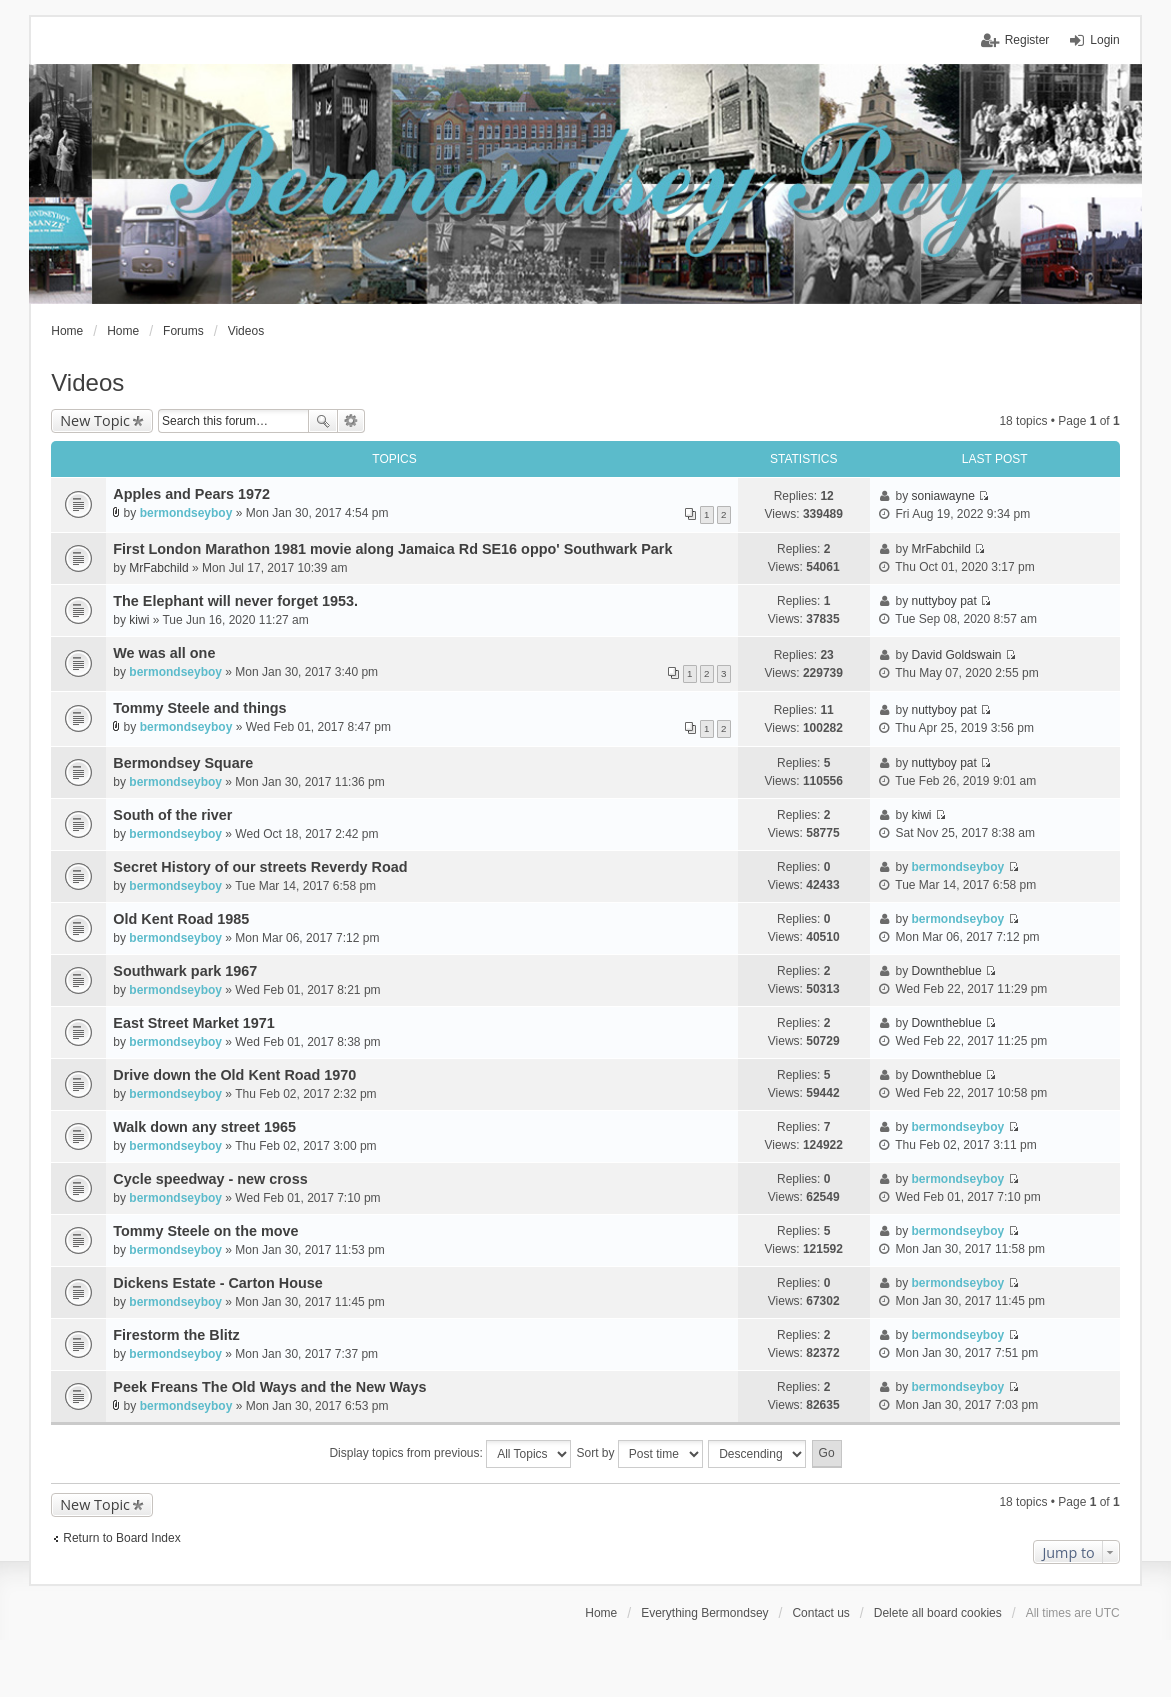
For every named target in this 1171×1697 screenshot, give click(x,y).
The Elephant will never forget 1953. (235, 601)
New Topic (95, 420)
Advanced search (351, 421)
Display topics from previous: (450, 1454)
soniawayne (943, 496)
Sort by (640, 1454)
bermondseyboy (186, 513)
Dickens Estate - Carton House (218, 1283)
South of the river (172, 815)
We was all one (164, 653)
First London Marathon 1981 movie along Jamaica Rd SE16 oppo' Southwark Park (392, 549)
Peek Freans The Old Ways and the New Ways (269, 1387)
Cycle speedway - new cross (210, 1179)
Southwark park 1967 (185, 971)
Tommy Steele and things (199, 708)
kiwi (139, 620)
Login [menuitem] (1104, 40)
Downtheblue (947, 971)
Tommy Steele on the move (205, 1231)
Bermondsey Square (183, 763)
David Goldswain (957, 655)
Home (601, 1613)
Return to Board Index (121, 1538)
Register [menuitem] (1027, 40)
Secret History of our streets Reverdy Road (260, 867)
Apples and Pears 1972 (191, 494)
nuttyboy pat (944, 601)
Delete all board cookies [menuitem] (938, 1613)
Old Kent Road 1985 (181, 919)
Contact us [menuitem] (820, 1613)
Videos (87, 382)
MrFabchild (158, 568)
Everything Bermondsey (704, 1613)
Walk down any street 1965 (204, 1127)
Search (323, 421)
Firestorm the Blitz (176, 1335)
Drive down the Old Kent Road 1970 (234, 1075)
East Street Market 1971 (194, 1023)
